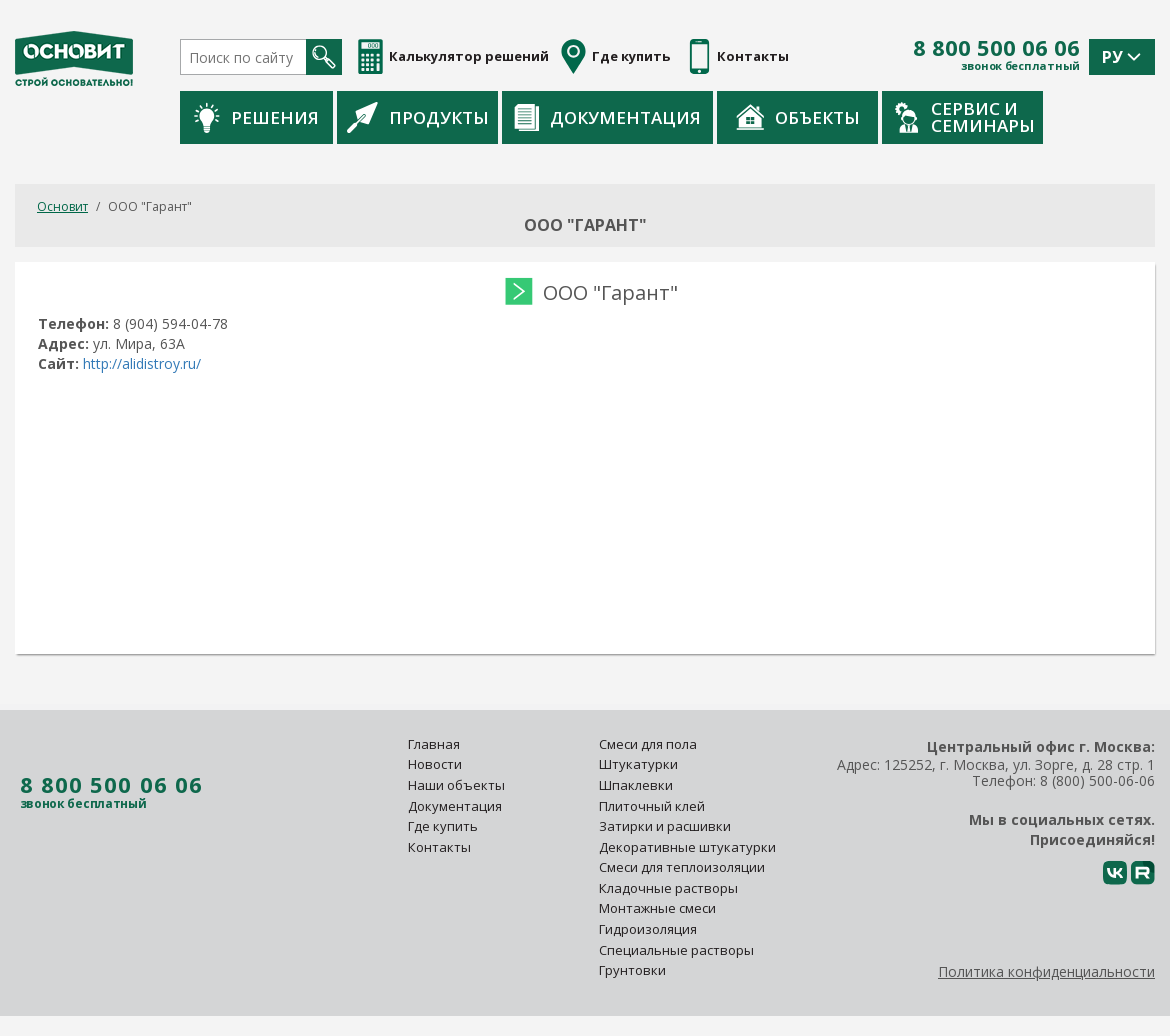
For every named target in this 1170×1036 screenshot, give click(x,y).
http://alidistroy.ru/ (144, 363)
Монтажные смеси (657, 908)
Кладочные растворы (668, 888)
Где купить (443, 826)
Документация (707, 117)
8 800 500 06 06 (996, 48)
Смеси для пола (648, 744)
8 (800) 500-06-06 (1097, 780)
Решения (356, 117)
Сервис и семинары (1065, 117)
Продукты (518, 117)
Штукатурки (638, 764)
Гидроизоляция (649, 929)
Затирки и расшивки (665, 826)
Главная (434, 744)
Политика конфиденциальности (1046, 971)
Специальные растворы (676, 950)
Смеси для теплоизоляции (682, 867)
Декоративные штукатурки (687, 847)
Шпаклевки (636, 785)
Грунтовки (632, 970)
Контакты (439, 847)
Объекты (898, 117)
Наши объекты (456, 785)
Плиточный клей (653, 806)
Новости (435, 764)
